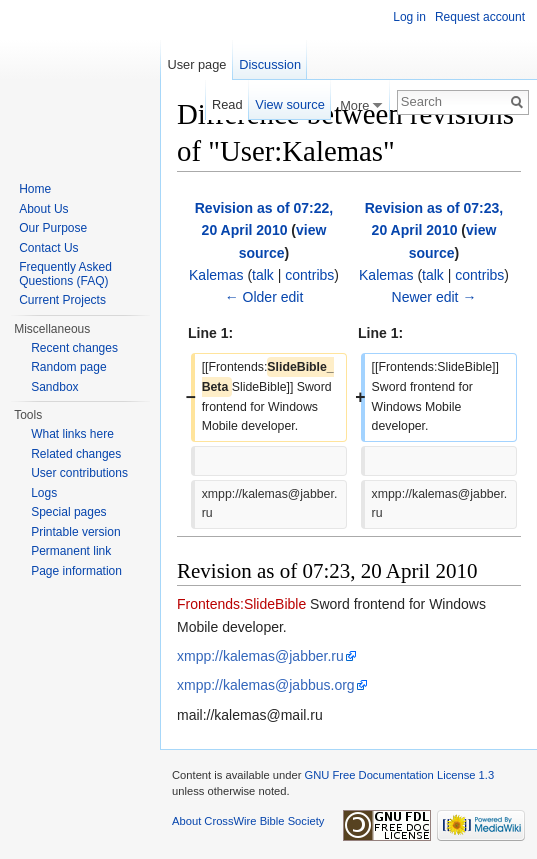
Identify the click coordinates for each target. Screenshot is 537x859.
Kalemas (216, 275)
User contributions (79, 473)
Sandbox (54, 387)
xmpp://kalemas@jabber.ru (260, 656)
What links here (72, 434)
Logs (44, 493)
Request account (480, 17)
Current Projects (62, 300)
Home (35, 189)
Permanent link (71, 551)
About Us (43, 209)
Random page (68, 367)
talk (263, 275)
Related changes (76, 454)
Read (227, 104)
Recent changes (74, 348)
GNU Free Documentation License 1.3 (399, 775)
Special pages (68, 512)
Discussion (270, 64)
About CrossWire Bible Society (248, 821)
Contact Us (48, 248)
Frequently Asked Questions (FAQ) (65, 274)
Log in (409, 17)
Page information (76, 571)
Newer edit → (434, 297)
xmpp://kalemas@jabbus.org (266, 685)
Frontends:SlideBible (241, 604)
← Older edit (264, 297)
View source (289, 104)
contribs (309, 275)
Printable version (75, 532)
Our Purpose (53, 228)
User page (196, 64)
